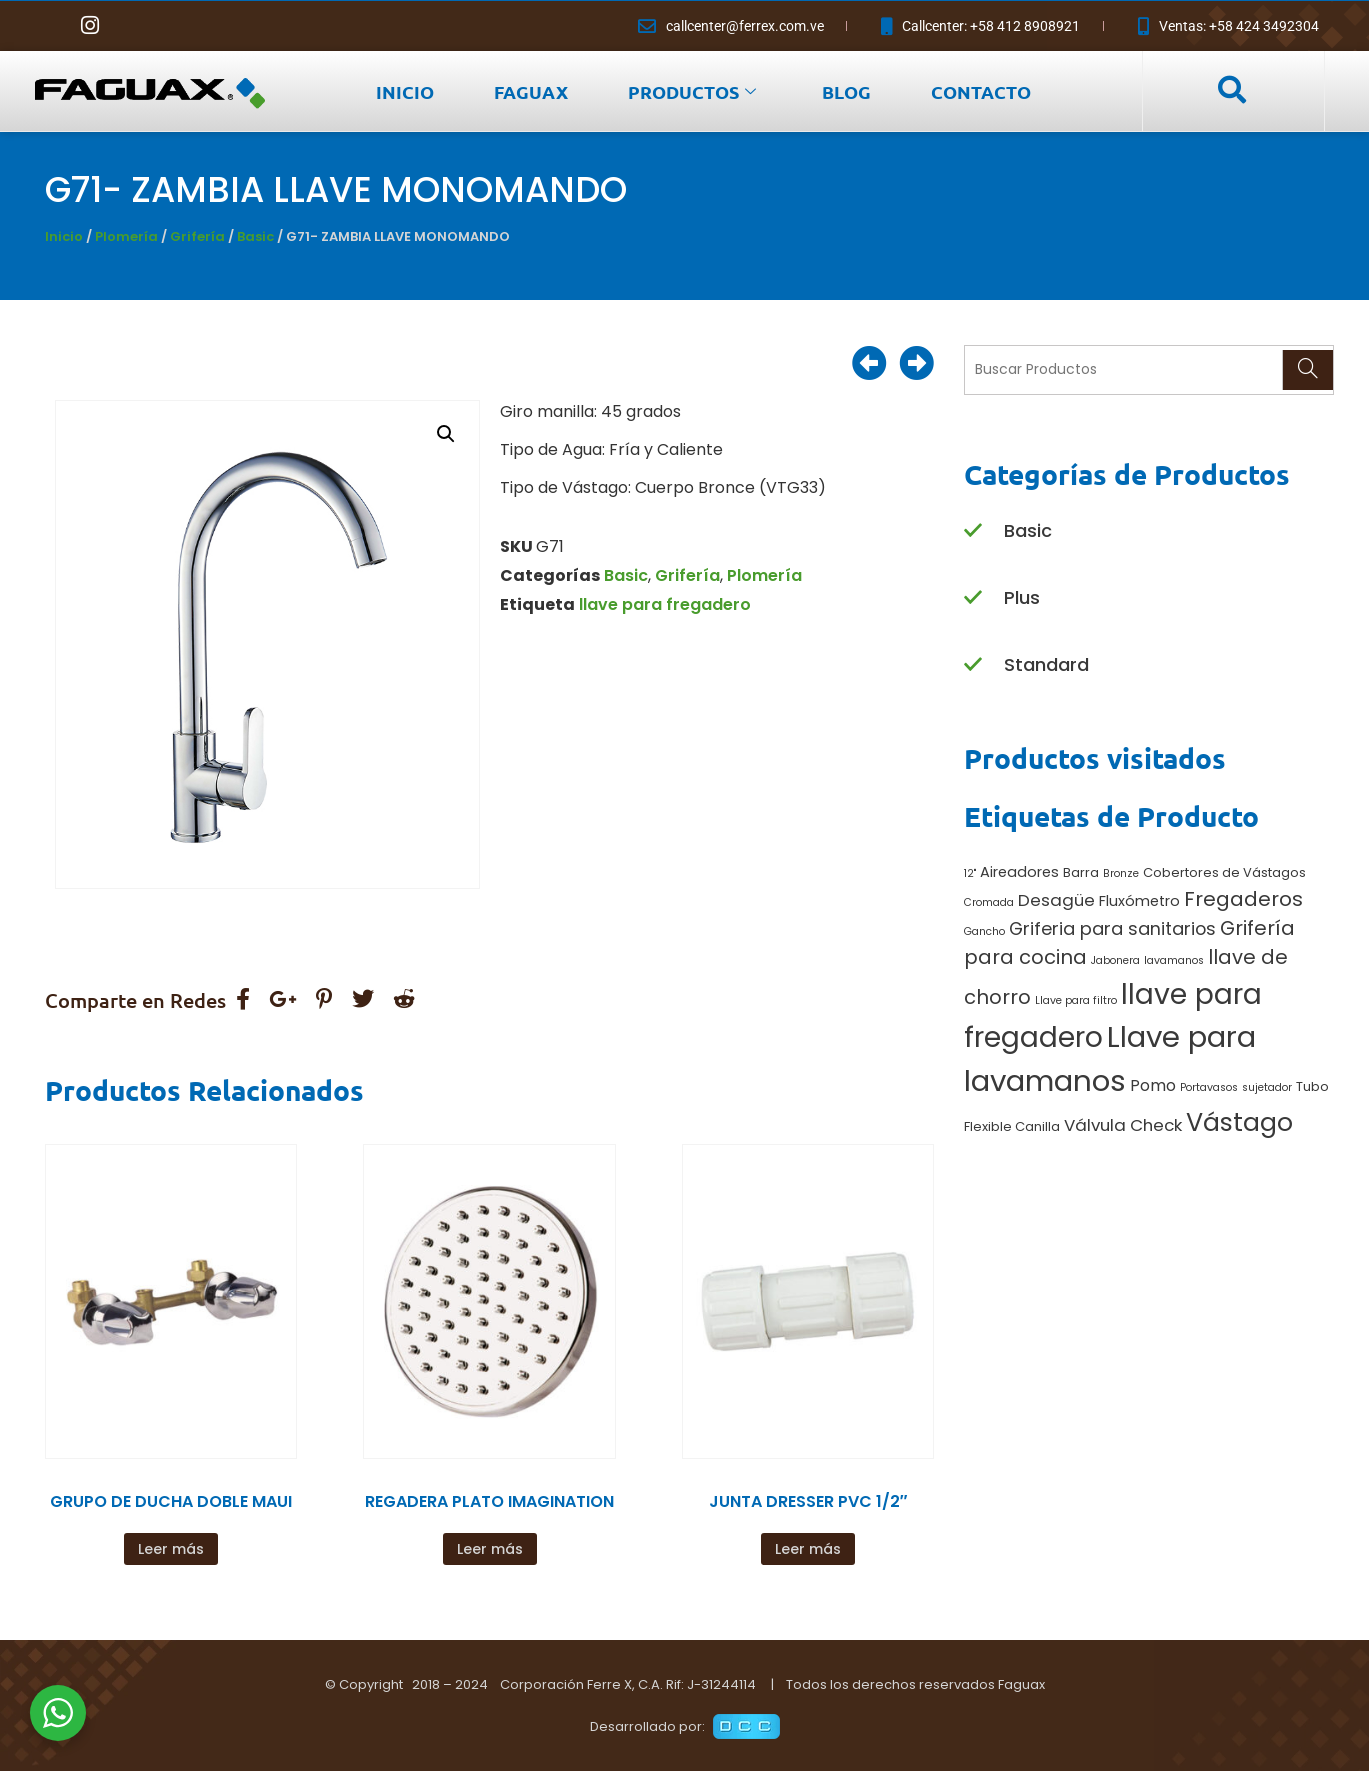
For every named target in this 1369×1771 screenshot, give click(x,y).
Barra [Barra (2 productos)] (1081, 872)
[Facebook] (50, 26)
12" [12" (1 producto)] (970, 873)
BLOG (846, 91)
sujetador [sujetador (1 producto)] (1267, 1087)
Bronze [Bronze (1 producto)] (1121, 873)
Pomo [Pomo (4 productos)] (1153, 1085)
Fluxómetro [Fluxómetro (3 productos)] (1139, 901)
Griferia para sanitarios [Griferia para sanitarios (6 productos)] (1112, 928)
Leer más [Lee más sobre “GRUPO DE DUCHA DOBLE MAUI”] (171, 1549)
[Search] (1307, 370)
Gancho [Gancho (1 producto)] (984, 931)
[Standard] (973, 665)
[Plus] (973, 598)
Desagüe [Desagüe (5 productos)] (1056, 900)
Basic (255, 236)
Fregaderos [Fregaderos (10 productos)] (1243, 899)
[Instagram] (90, 26)
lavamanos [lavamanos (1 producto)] (1174, 960)
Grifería (197, 236)
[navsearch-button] (1231, 91)
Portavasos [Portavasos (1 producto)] (1209, 1087)
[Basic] (973, 531)
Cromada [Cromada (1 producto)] (989, 902)
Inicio (64, 236)
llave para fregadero (665, 604)
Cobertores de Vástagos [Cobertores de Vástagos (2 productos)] (1224, 872)
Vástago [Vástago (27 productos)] (1239, 1122)
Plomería (126, 236)
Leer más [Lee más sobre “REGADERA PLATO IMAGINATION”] (490, 1549)
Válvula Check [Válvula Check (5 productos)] (1123, 1125)
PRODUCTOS (692, 91)
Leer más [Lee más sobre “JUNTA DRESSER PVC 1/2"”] (808, 1549)
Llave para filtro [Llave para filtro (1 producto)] (1076, 1000)
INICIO (405, 91)
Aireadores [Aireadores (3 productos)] (1019, 872)
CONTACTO (981, 91)
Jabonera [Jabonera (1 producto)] (1115, 960)
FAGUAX (531, 91)
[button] (446, 434)
